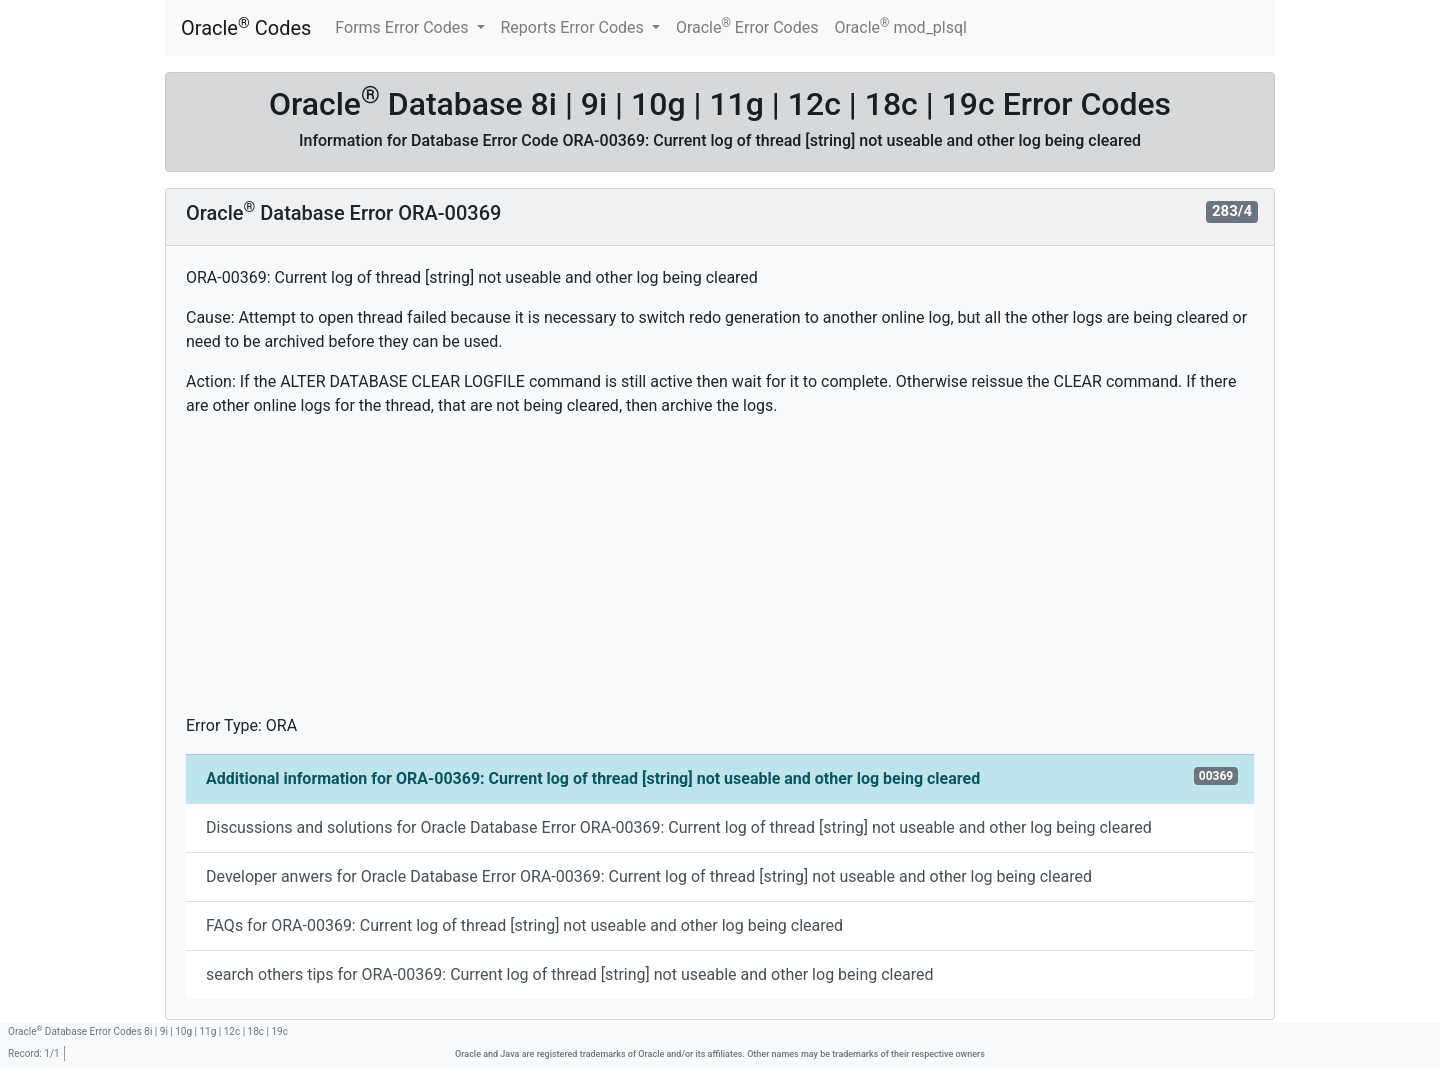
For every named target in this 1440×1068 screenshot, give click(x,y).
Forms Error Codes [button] (403, 27)
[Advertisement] (720, 574)
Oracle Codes (246, 27)
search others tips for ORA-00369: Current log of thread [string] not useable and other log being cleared (569, 974)
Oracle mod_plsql (900, 26)
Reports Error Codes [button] (574, 27)
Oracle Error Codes (747, 26)
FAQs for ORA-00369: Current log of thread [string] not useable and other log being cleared (524, 925)
